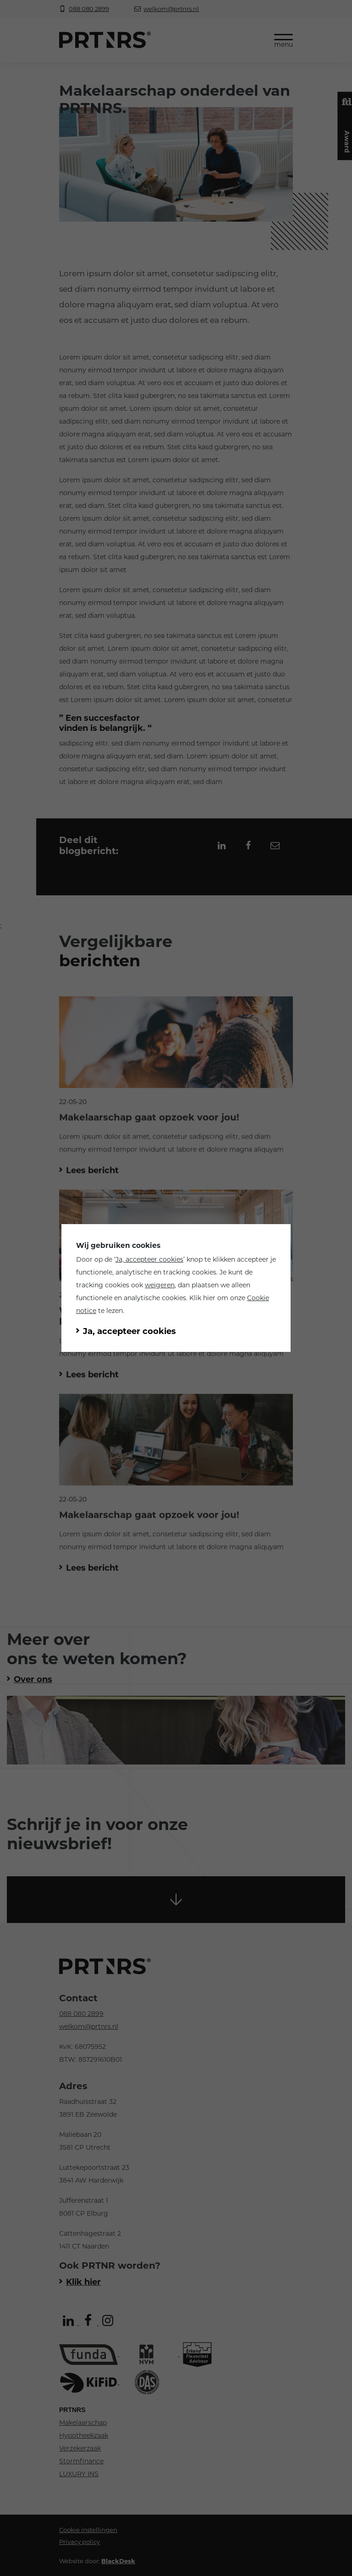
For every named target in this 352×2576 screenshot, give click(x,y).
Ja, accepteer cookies (149, 1259)
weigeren (160, 1285)
